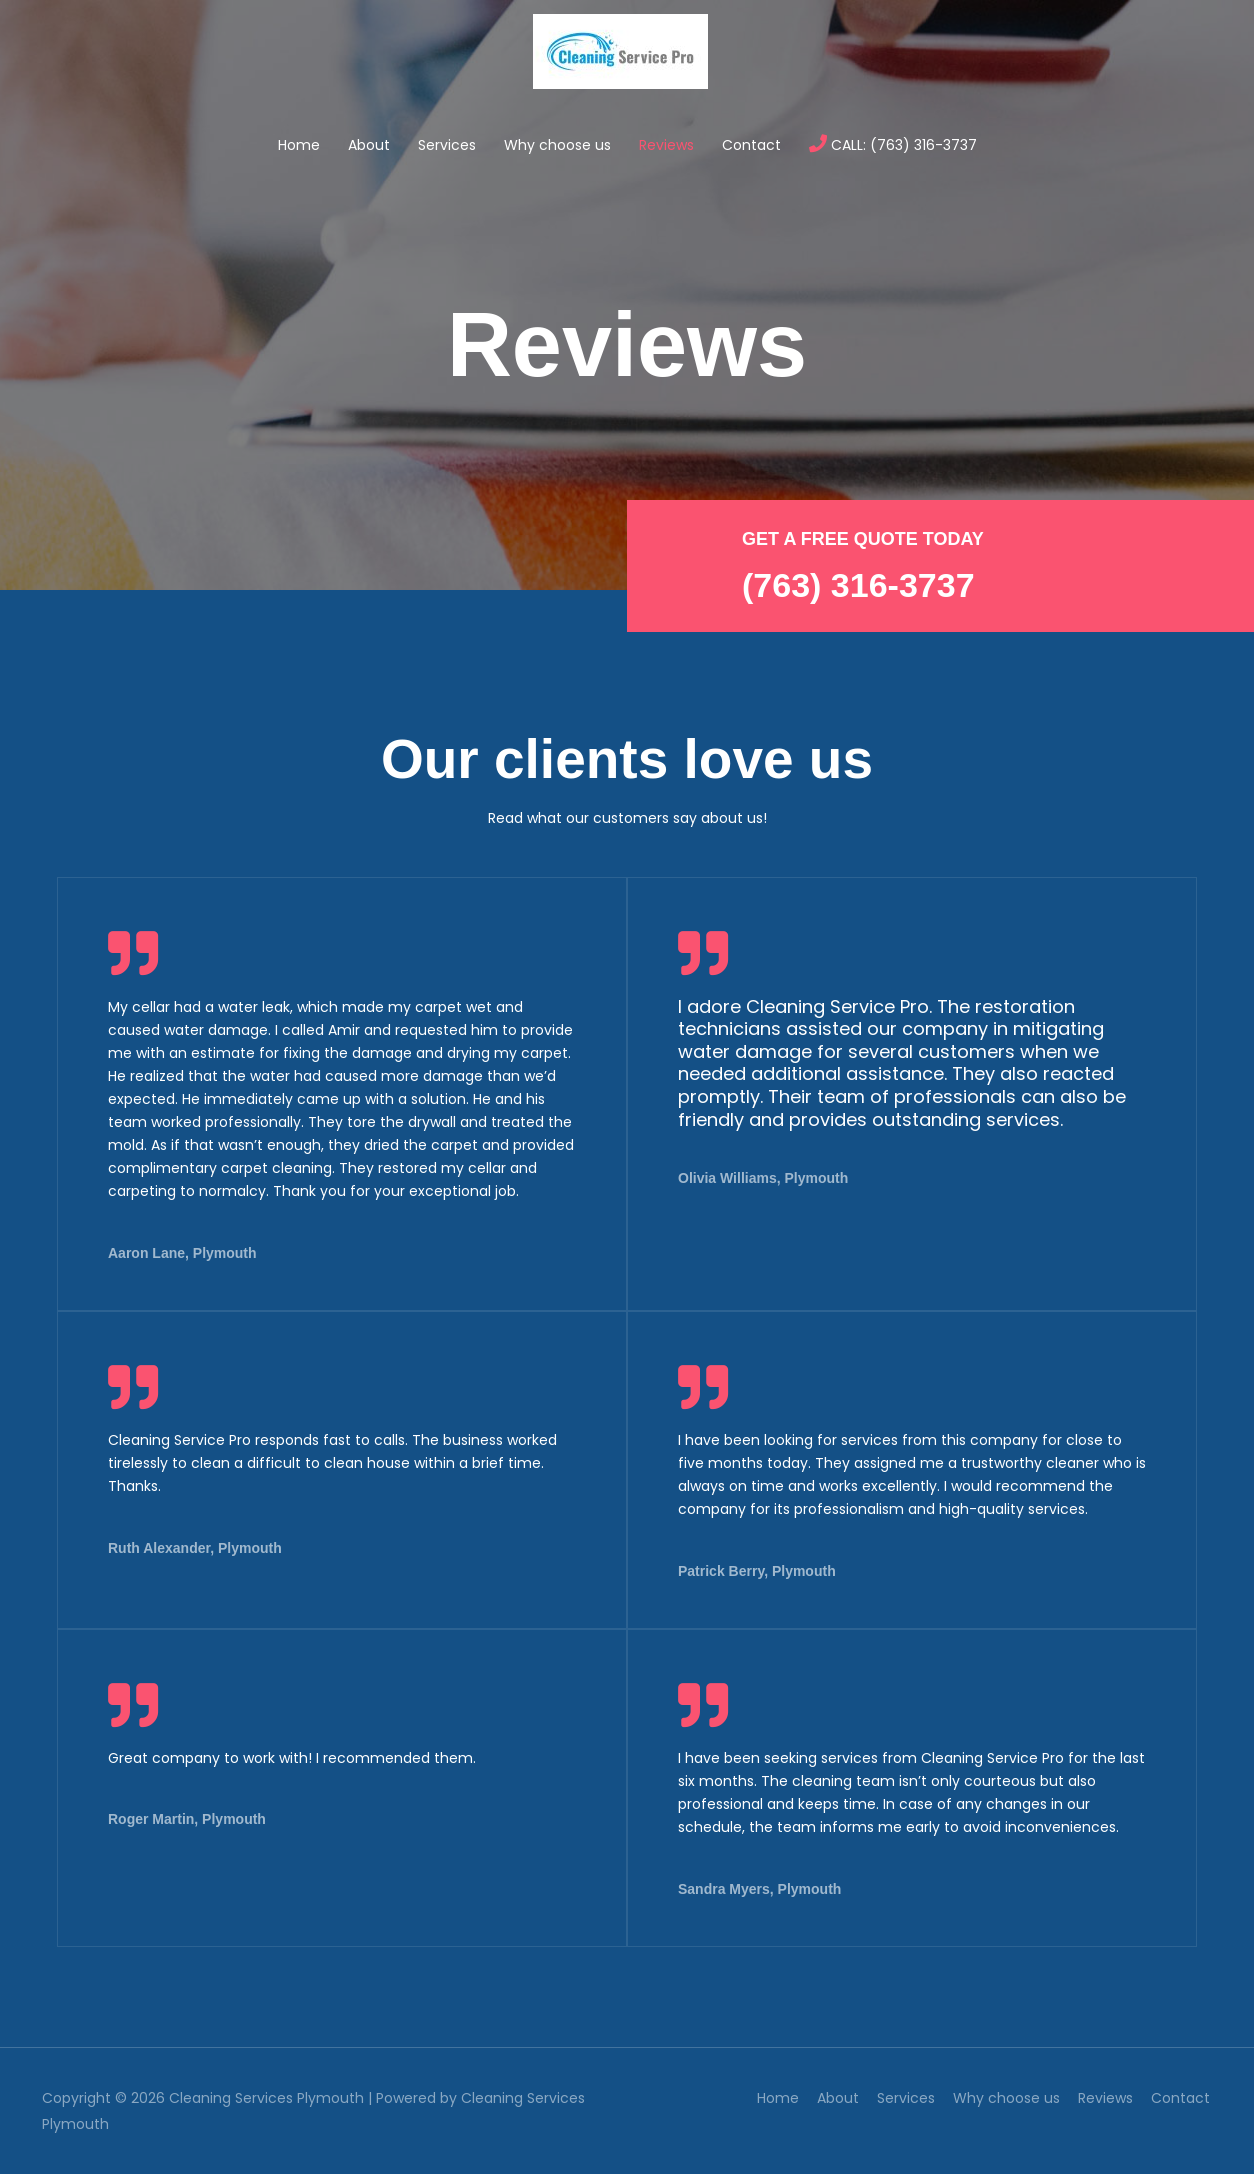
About (369, 145)
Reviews (666, 145)
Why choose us (557, 145)
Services (447, 145)
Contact (751, 145)
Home (299, 145)
